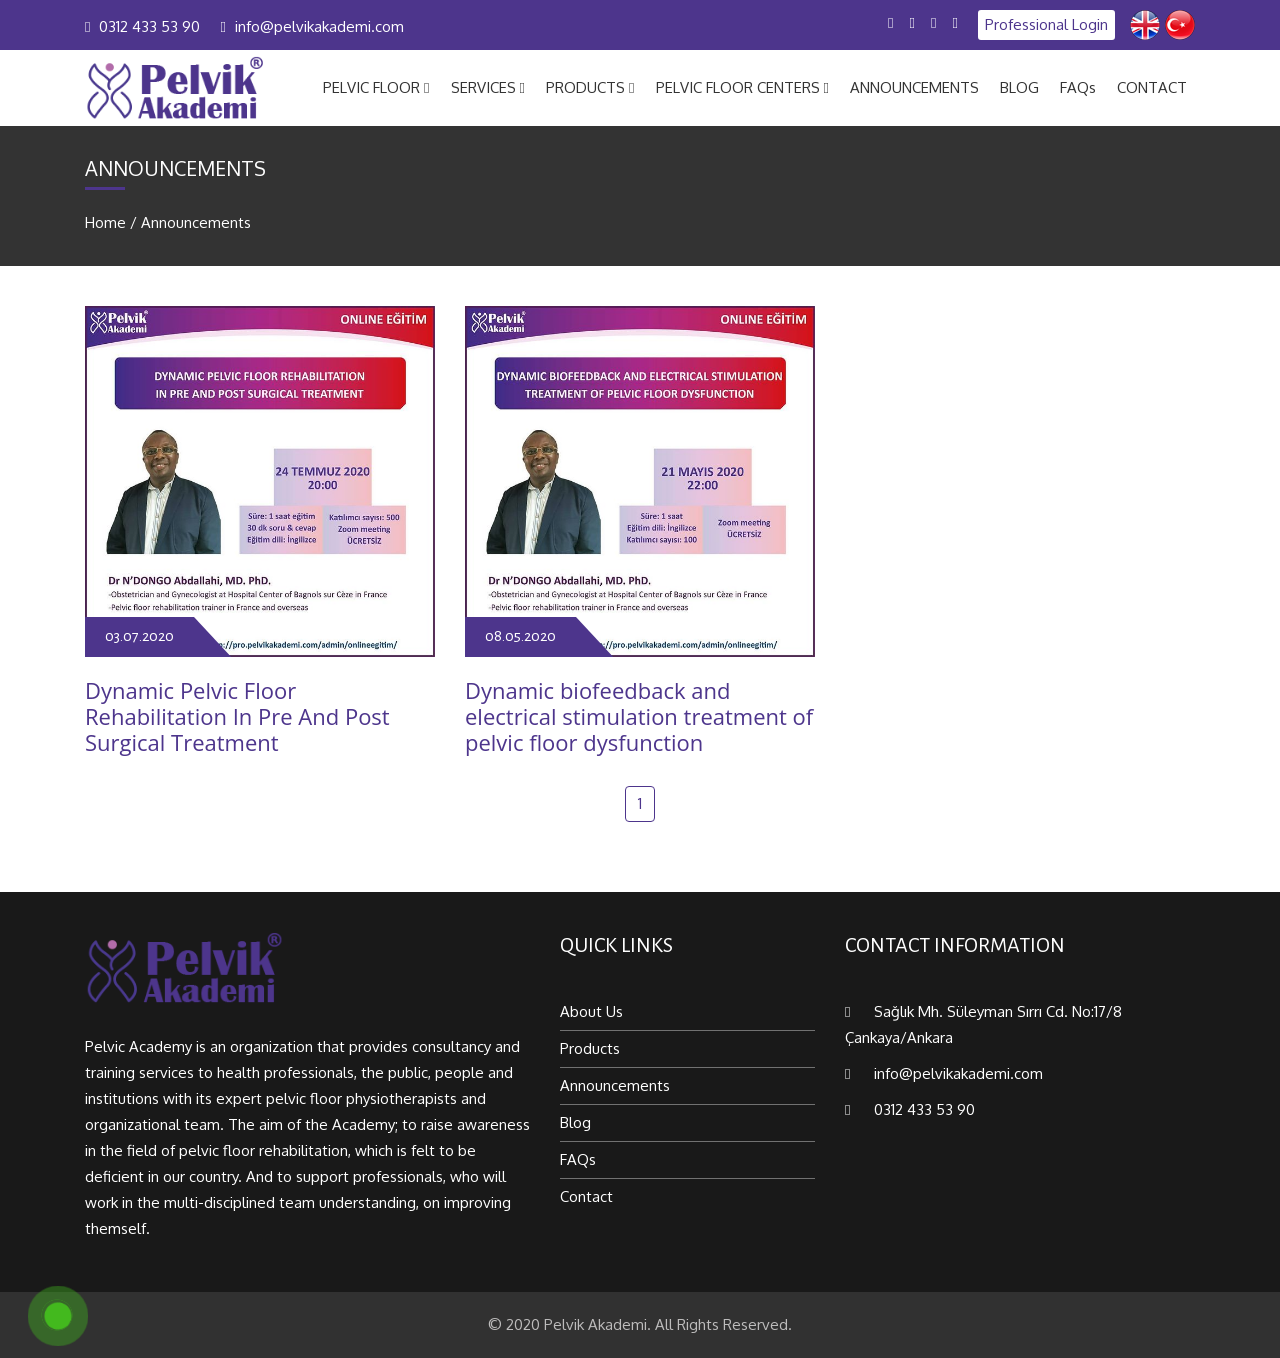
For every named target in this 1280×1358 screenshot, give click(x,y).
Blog (575, 1122)
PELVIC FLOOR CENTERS (742, 87)
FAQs (1078, 87)
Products (590, 1048)
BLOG (1019, 87)
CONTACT (1152, 87)
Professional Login (1046, 24)
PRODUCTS (590, 87)
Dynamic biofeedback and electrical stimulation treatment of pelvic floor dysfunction (639, 716)
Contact (586, 1196)
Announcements (196, 222)
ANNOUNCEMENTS (914, 87)
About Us (591, 1011)
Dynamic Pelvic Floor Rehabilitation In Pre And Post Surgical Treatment (237, 716)
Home (105, 222)
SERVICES (488, 87)
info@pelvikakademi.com (319, 26)
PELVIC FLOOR (376, 87)
